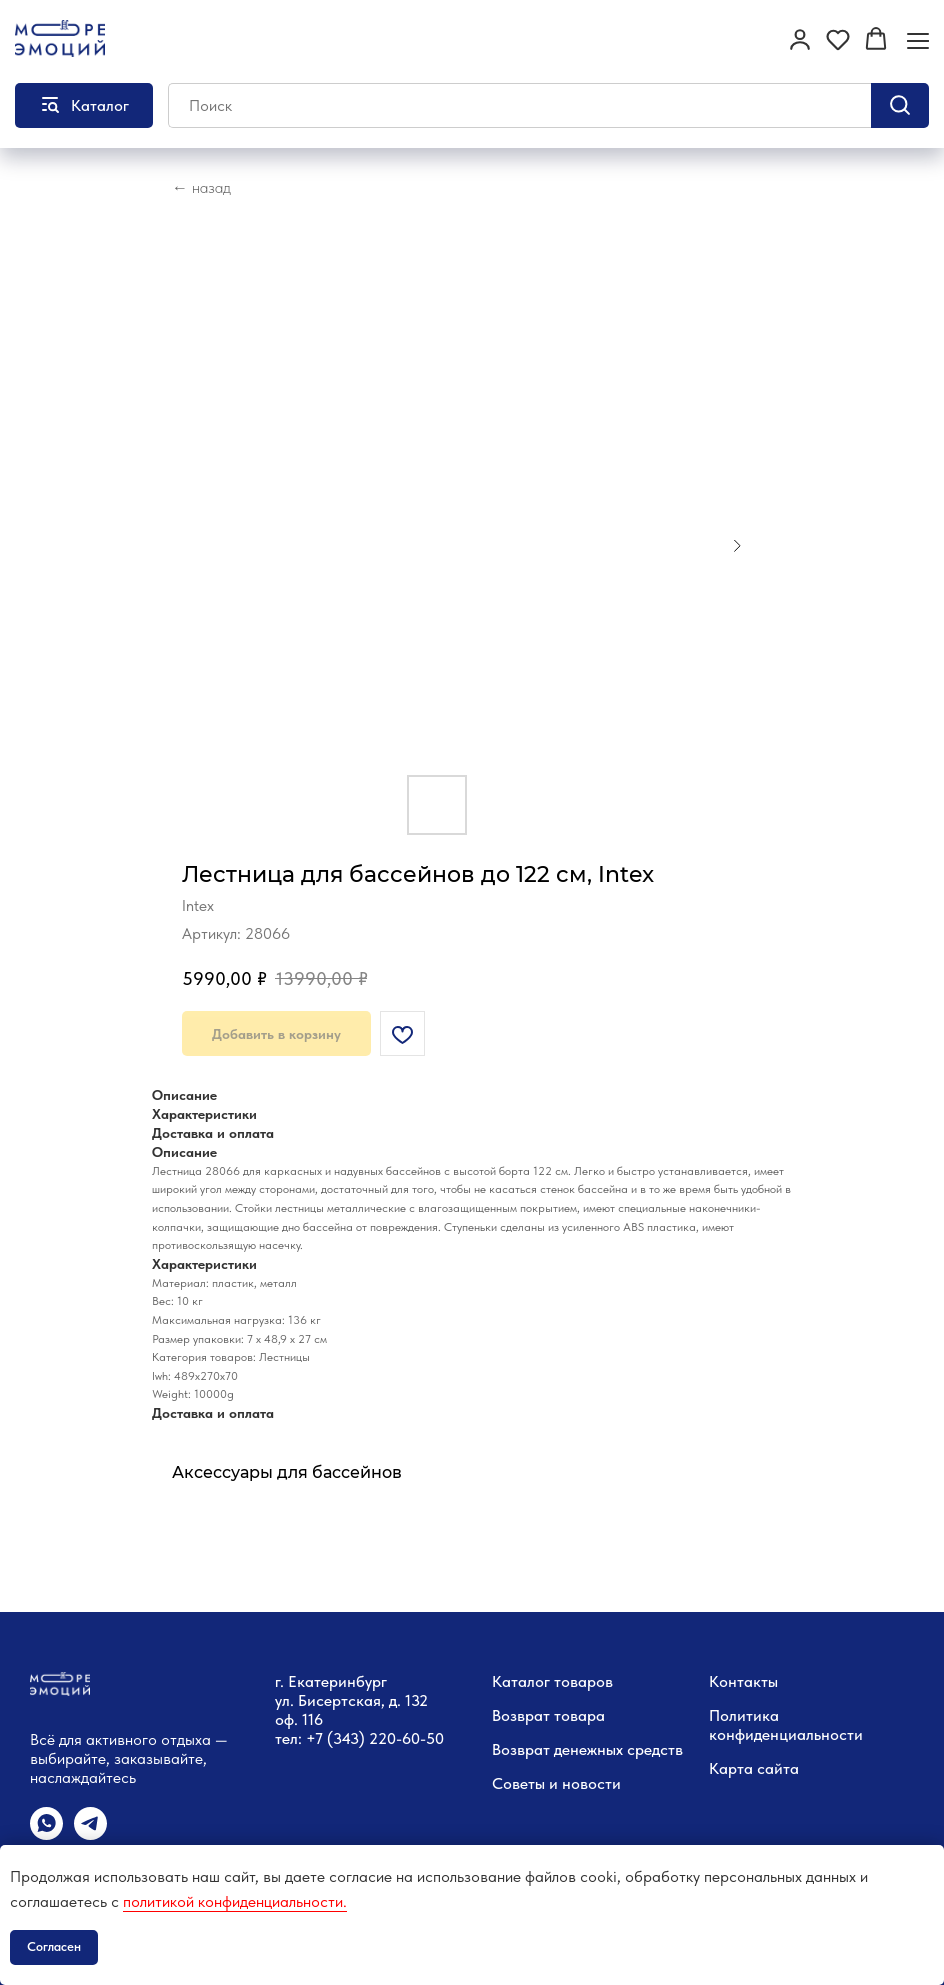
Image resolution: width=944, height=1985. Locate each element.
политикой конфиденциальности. (235, 1901)
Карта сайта (754, 1768)
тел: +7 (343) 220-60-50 (359, 1738)
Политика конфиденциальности (786, 1725)
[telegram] (90, 1834)
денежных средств (618, 1749)
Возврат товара (548, 1715)
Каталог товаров (552, 1681)
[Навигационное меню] (918, 40)
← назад (201, 187)
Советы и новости (556, 1783)
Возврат (521, 1749)
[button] (800, 39)
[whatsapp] (46, 1834)
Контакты (743, 1681)
